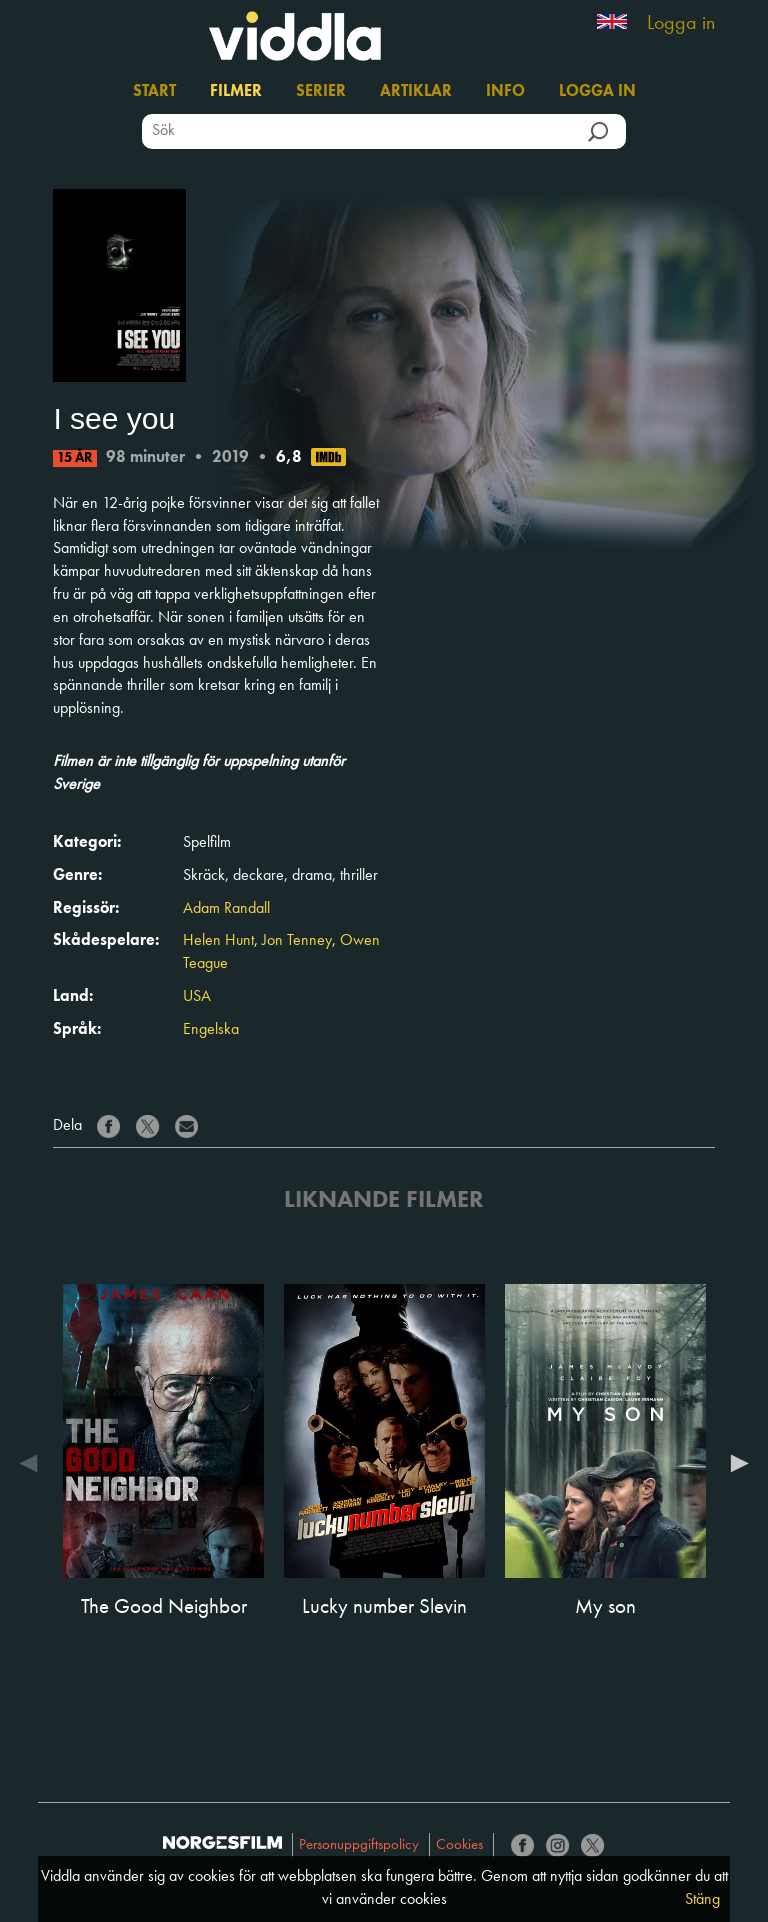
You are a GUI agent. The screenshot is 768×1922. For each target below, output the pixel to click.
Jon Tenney (297, 941)
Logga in (681, 24)
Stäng (702, 1900)
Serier (321, 92)
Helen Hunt (218, 941)
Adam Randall (226, 909)
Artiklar (416, 92)
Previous (33, 1463)
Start (154, 92)
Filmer (236, 92)
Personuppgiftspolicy (359, 1845)
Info (505, 92)
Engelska (211, 1030)
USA (197, 997)
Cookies (459, 1845)
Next (735, 1463)
